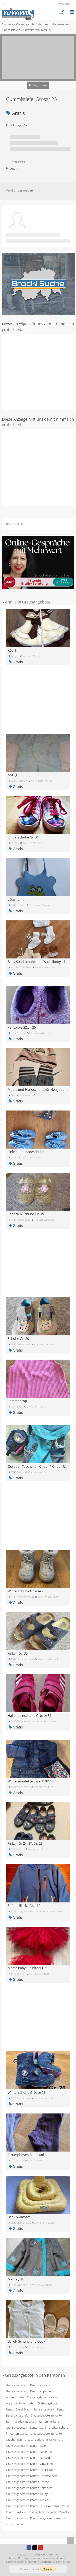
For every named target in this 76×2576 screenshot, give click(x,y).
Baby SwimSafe (19, 2217)
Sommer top (17, 1401)
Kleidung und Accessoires (53, 24)
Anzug (12, 775)
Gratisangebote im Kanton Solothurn (29, 2488)
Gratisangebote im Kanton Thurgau (28, 2494)
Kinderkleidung (11, 30)
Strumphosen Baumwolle (27, 2155)
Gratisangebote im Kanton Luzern (27, 2446)
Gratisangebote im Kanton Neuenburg (30, 2452)
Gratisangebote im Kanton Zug (25, 2518)
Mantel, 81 (16, 2279)
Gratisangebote (25, 24)
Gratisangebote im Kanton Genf (26, 2427)
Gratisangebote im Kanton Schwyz (27, 2482)
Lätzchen (14, 899)
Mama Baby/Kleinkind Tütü (28, 1968)
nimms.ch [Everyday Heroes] (43, 2554)
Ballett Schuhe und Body (26, 2341)
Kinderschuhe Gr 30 (23, 837)
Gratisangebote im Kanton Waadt (46, 2512)
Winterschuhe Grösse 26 (26, 2092)
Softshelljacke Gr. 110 (24, 1905)
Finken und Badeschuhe (26, 1152)
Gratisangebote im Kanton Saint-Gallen (30, 2470)
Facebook (29, 2547)
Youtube (40, 2547)
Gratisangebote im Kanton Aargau (27, 2385)
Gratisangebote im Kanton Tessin (27, 2500)
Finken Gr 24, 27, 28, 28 (25, 1843)
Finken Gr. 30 (18, 1653)
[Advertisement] (38, 372)
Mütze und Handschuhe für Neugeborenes (40, 1089)
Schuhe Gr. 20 (18, 1338)
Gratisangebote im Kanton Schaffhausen (31, 2476)
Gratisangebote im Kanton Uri (25, 2506)
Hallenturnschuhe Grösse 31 (29, 1715)
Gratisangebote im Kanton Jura (44, 2439)
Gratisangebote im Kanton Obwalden (29, 2464)
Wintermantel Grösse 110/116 (31, 1781)
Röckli (12, 650)
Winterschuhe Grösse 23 (26, 1591)
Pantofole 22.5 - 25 (22, 1027)
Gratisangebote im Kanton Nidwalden (29, 2458)
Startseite (7, 24)
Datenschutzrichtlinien (53, 2562)
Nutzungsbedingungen (20, 2562)
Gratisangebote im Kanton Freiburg (37, 2421)
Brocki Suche (14, 524)
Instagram (46, 2547)
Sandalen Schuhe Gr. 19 (26, 1214)
